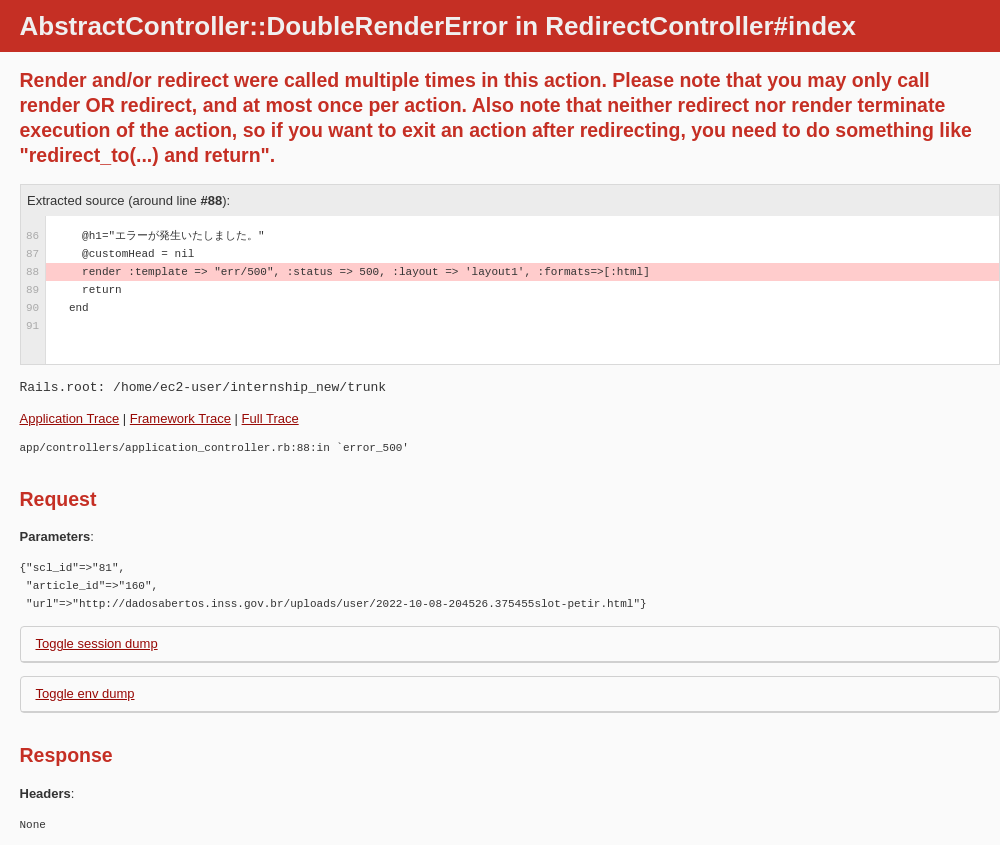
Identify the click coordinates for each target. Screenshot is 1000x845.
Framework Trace (180, 418)
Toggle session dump (97, 643)
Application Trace (70, 418)
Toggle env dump (85, 693)
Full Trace (270, 418)
